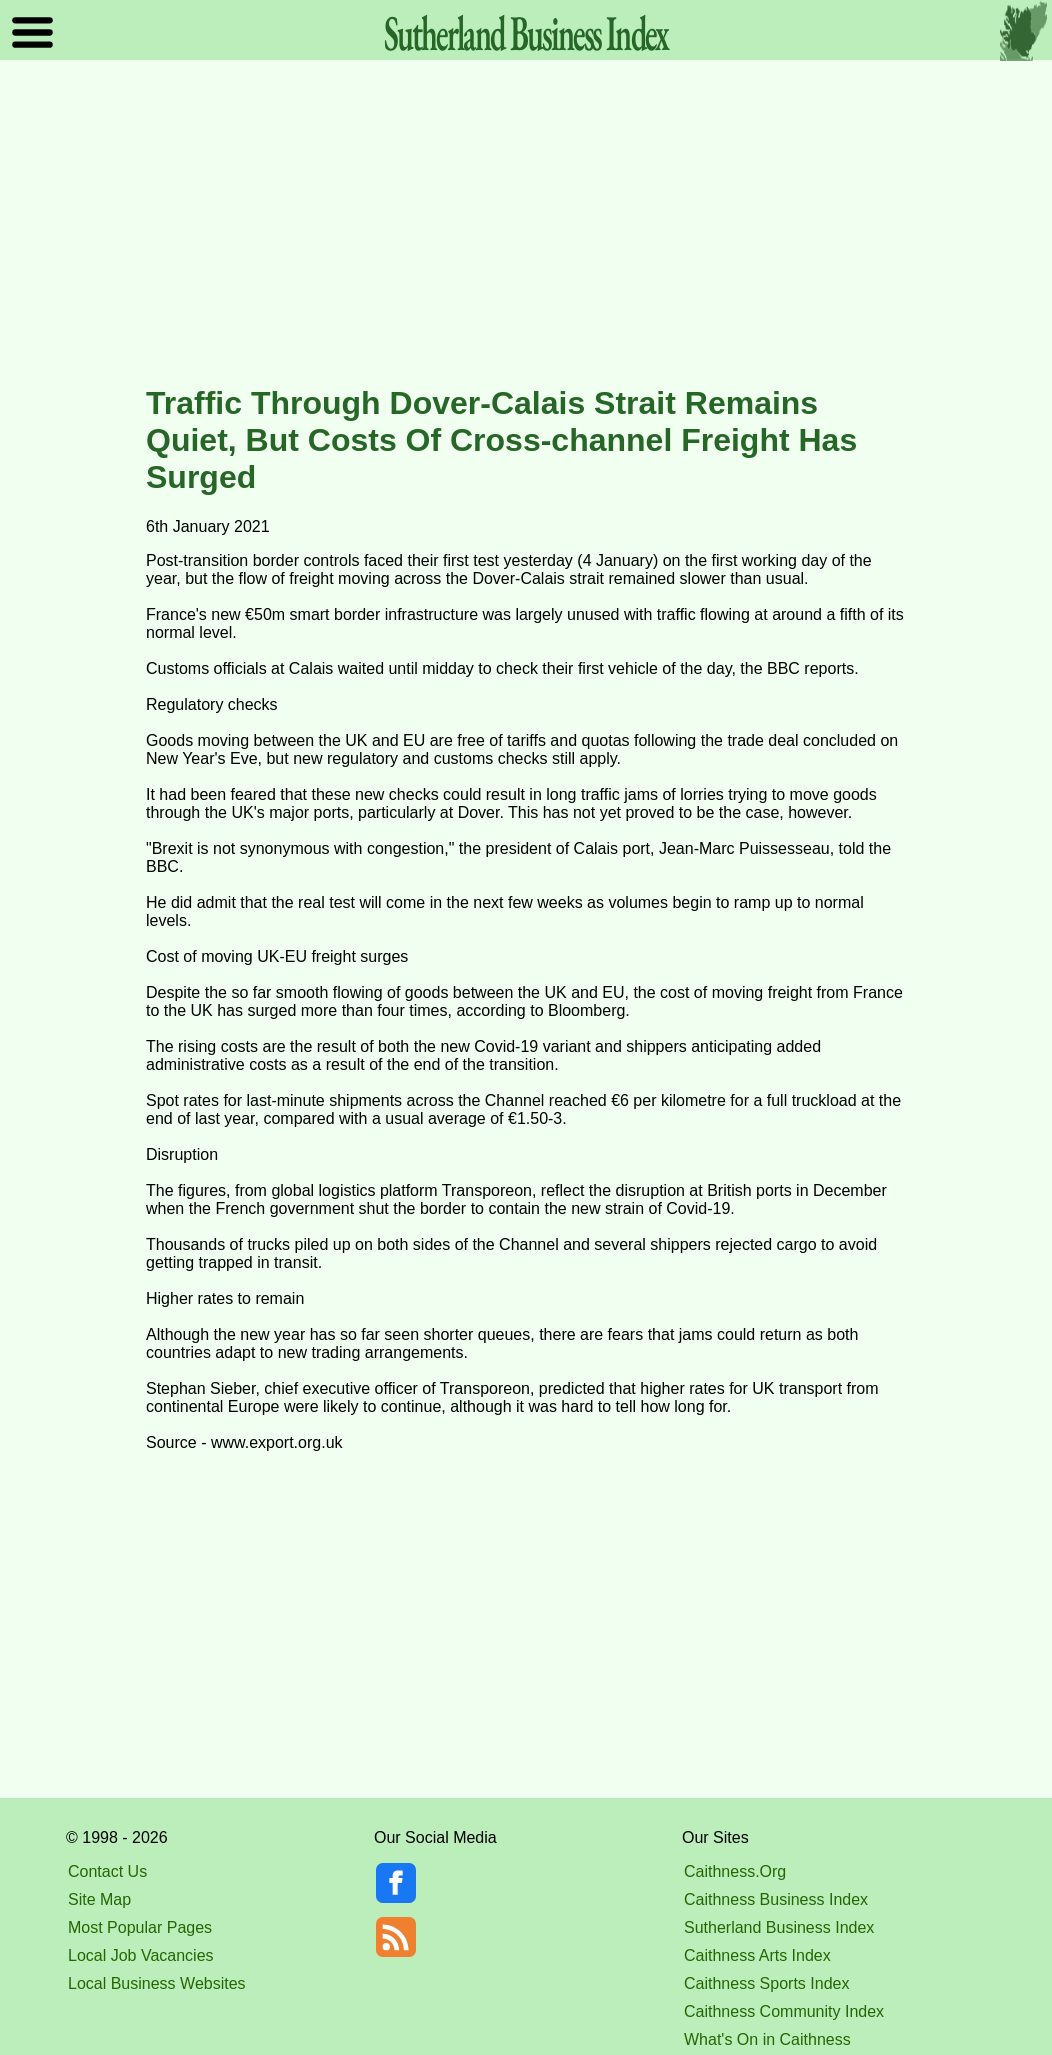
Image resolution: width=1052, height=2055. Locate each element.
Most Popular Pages (140, 1927)
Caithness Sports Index (766, 1983)
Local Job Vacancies (141, 1955)
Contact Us (107, 1871)
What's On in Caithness (767, 2039)
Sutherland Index (526, 32)
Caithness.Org (735, 1871)
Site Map (99, 1899)
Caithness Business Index (776, 1899)
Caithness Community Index (784, 2011)
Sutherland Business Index (779, 1927)
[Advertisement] (526, 224)
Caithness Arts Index (757, 1955)
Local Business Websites (157, 1983)
